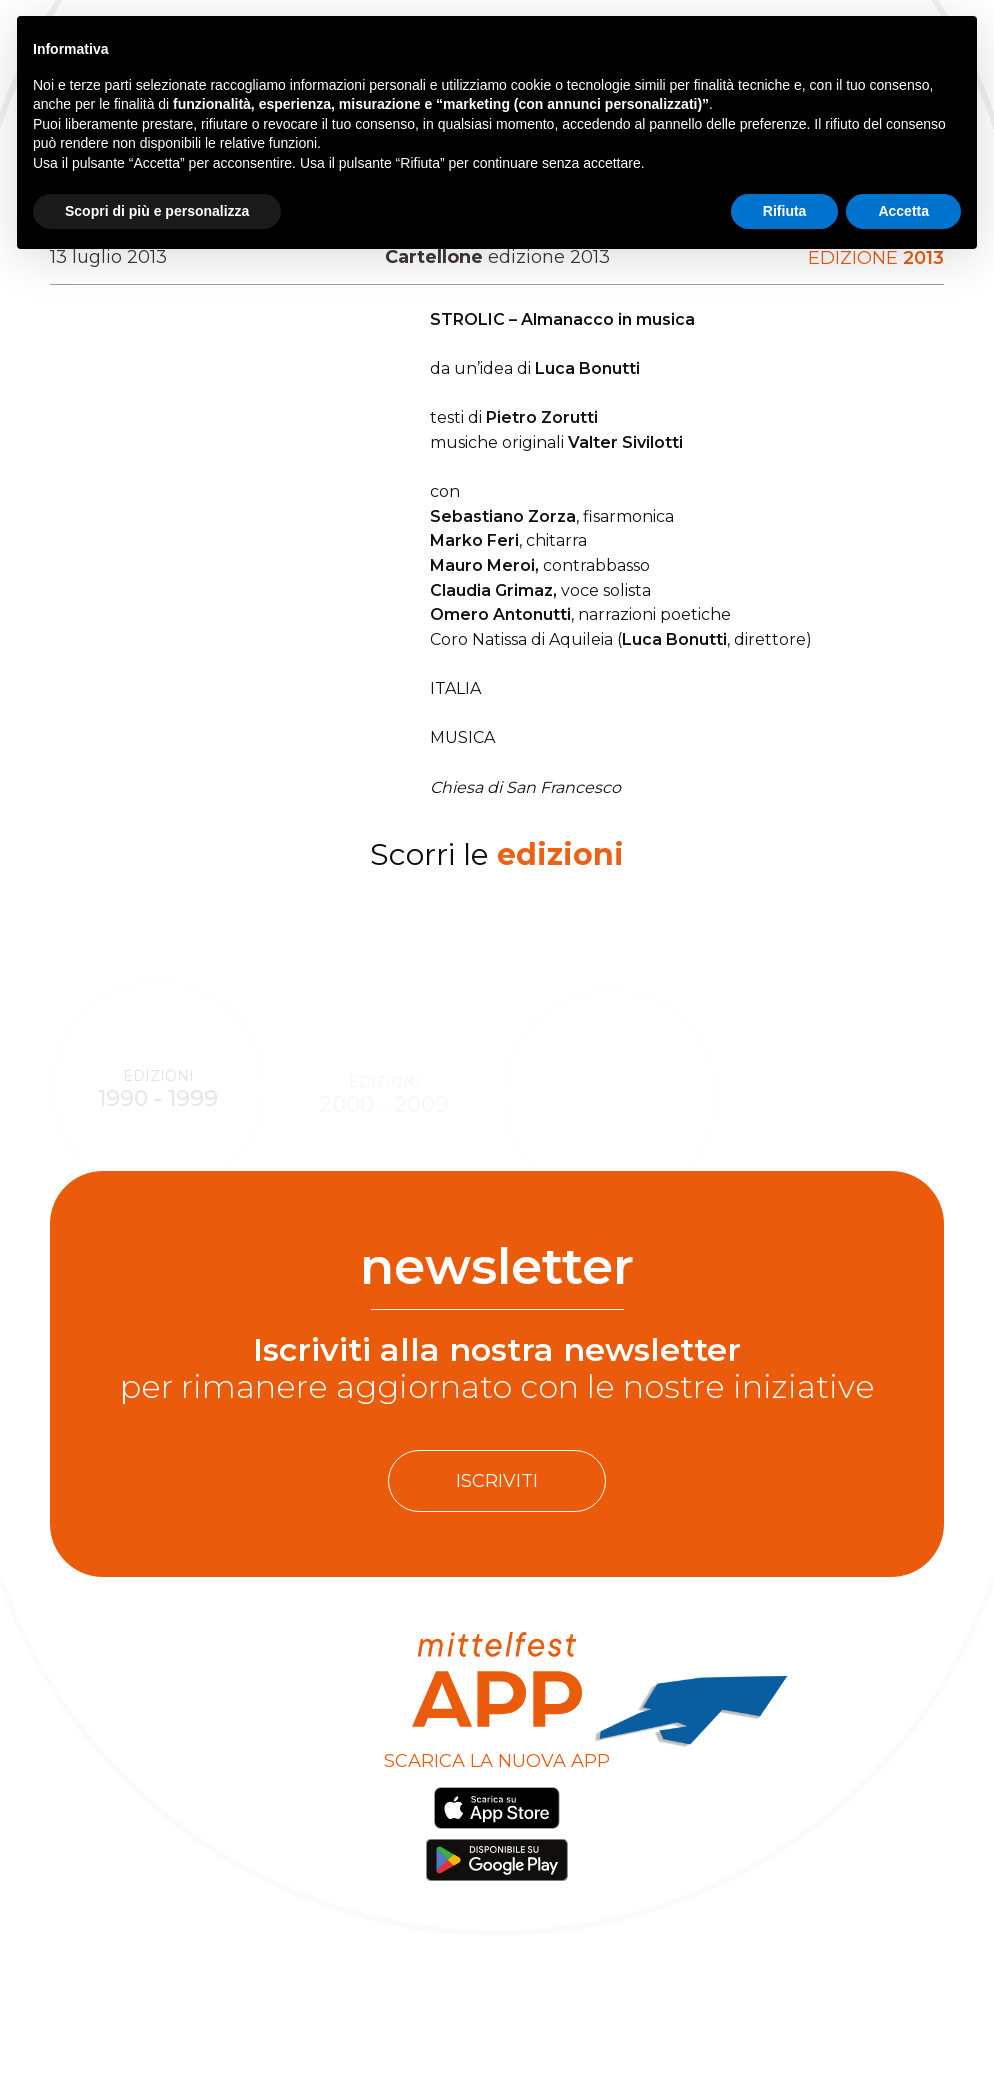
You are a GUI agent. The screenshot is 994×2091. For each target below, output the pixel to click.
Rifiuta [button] (785, 211)
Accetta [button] (903, 211)
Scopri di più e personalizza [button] (157, 211)
